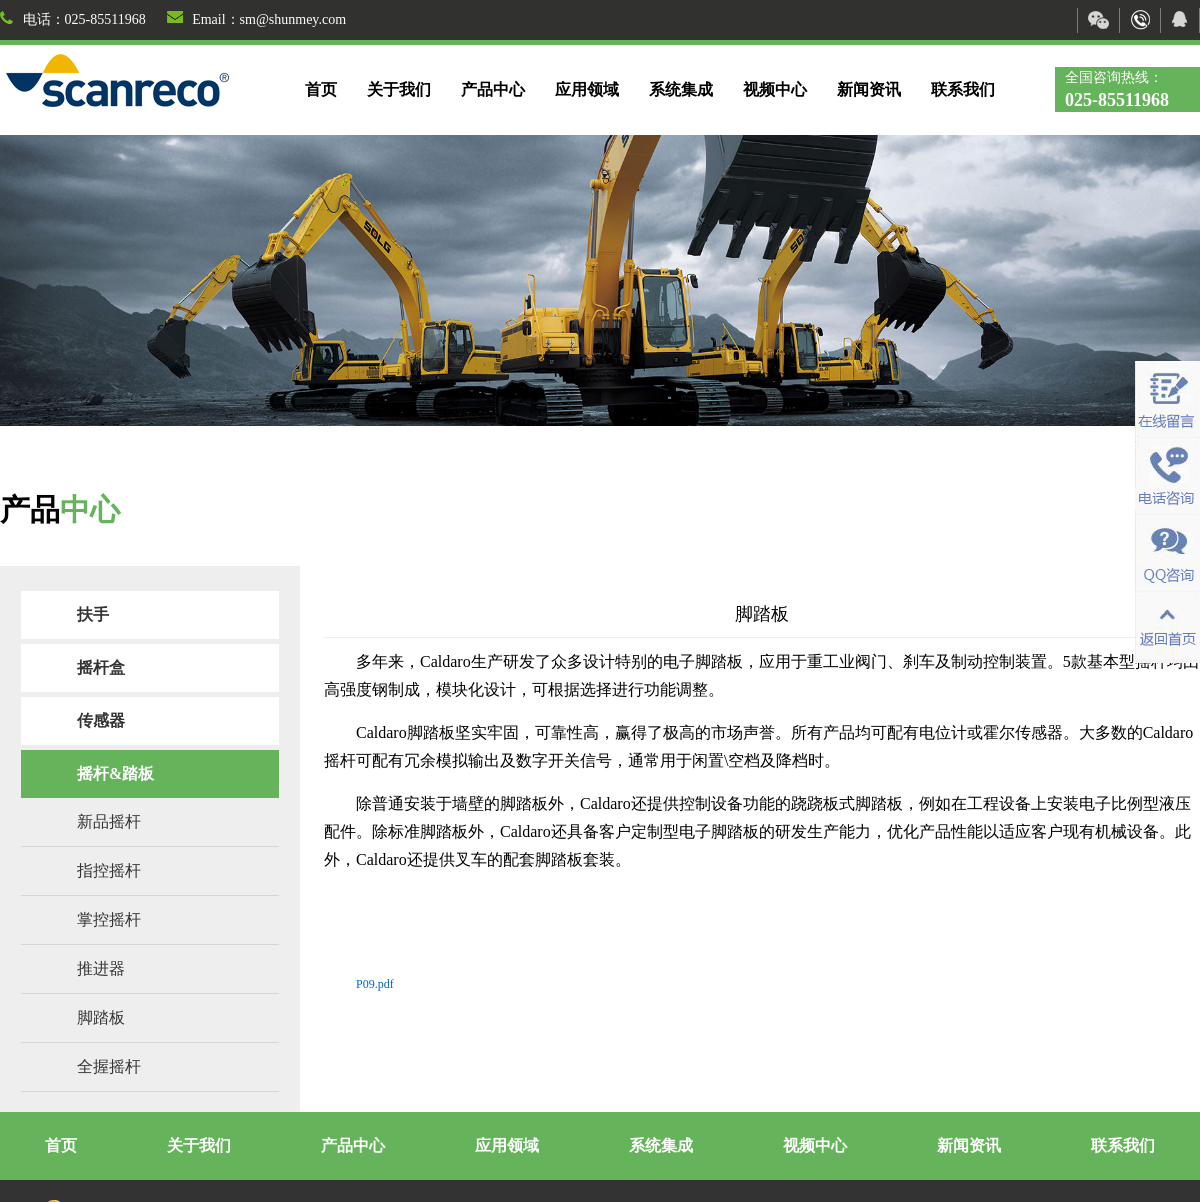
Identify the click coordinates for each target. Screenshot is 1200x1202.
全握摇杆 (109, 1066)
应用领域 (587, 89)
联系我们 (963, 89)
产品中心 (493, 89)
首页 (321, 89)
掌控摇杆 (109, 919)
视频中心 (775, 89)
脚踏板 (101, 1017)
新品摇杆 (109, 821)
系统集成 (681, 89)
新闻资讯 (869, 89)
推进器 (101, 968)
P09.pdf (375, 984)
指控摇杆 (109, 870)
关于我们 (399, 89)
